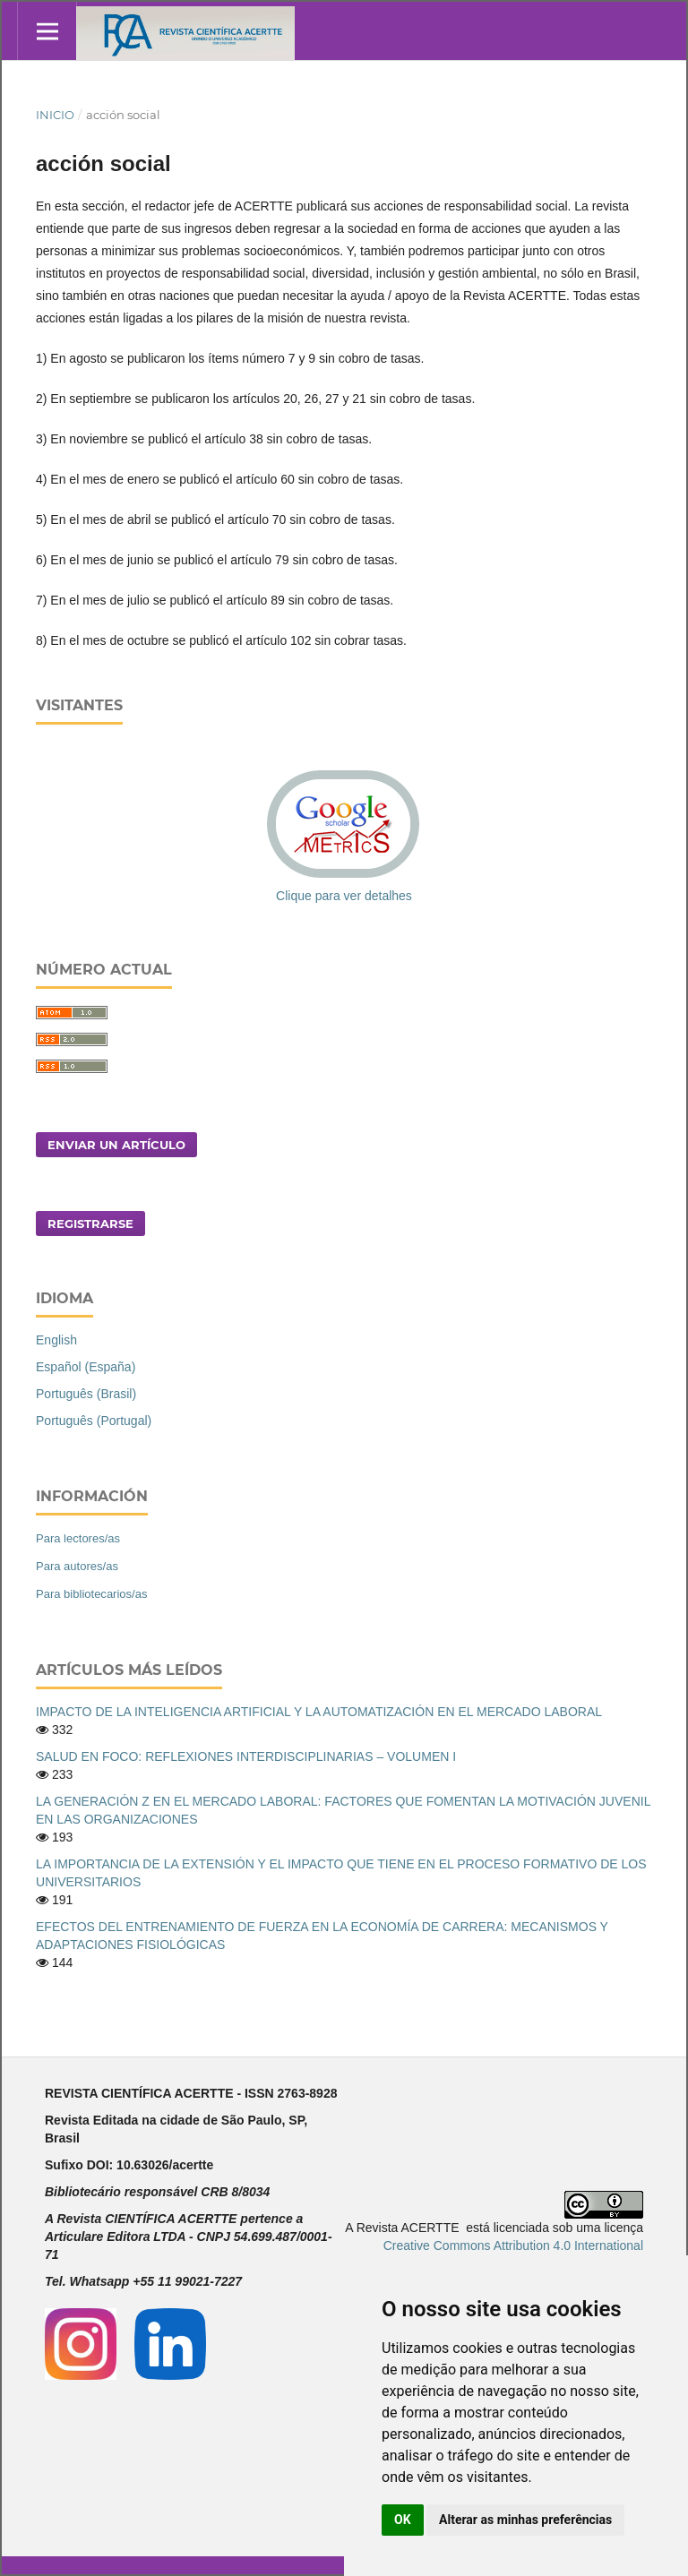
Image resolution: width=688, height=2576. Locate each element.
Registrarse (90, 1223)
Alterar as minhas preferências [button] (525, 2519)
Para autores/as (77, 1566)
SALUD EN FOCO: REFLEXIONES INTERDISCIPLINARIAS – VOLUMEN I (246, 1756)
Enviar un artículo (116, 1145)
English (56, 1340)
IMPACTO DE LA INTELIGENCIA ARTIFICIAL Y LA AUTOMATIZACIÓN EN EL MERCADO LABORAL (319, 1711)
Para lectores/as (78, 1538)
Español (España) (85, 1367)
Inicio (55, 114)
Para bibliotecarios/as (91, 1594)
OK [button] (402, 2519)
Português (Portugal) (93, 1420)
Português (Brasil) (86, 1394)
